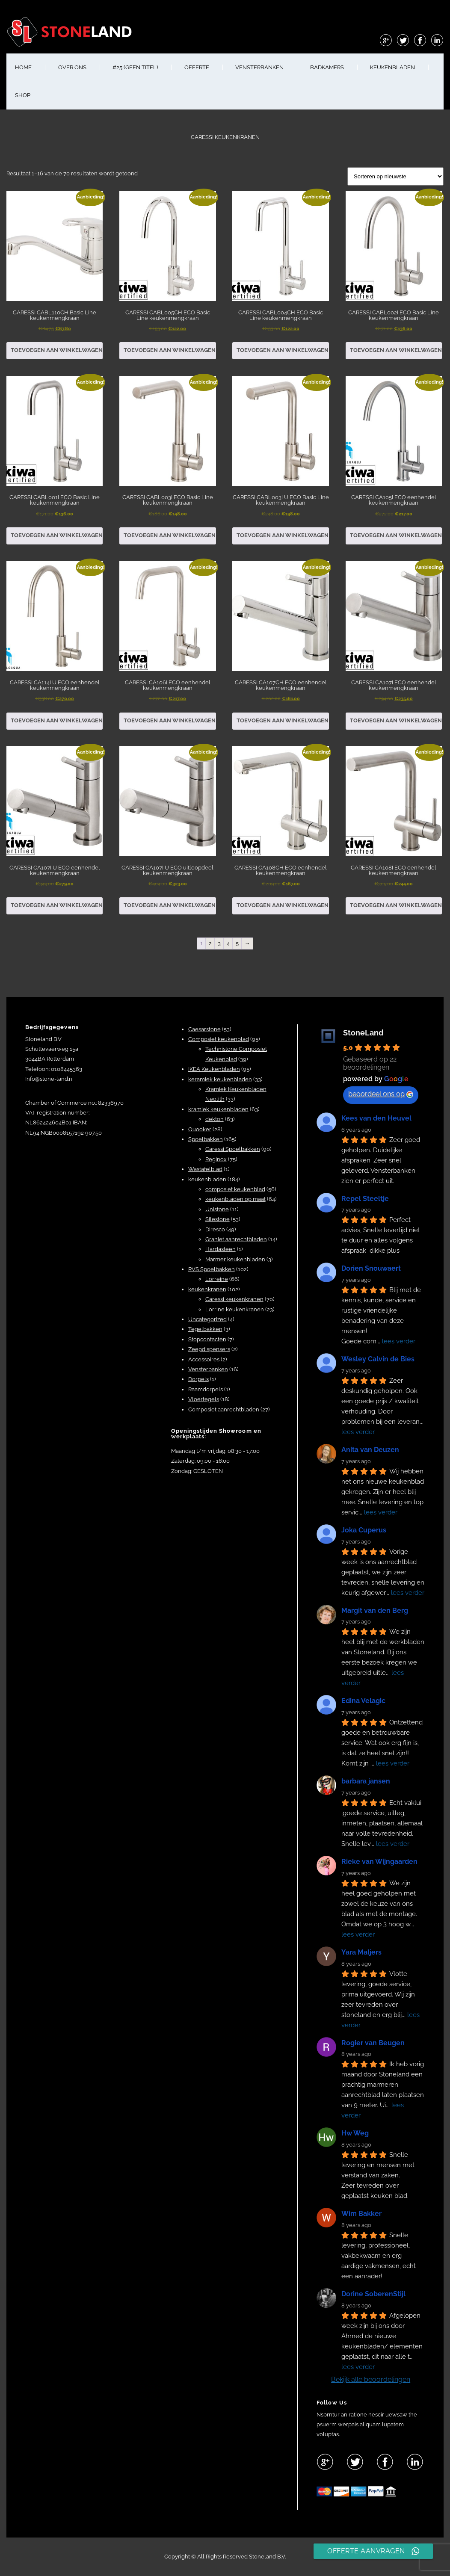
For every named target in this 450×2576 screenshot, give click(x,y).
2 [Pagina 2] (210, 943)
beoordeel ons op (380, 1094)
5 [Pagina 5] (237, 943)
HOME (23, 67)
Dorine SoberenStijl (373, 2294)
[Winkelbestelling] (395, 176)
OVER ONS (72, 67)
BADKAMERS (327, 67)
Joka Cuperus (363, 1530)
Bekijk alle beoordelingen (370, 2379)
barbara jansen (365, 1781)
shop (22, 95)
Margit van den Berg (374, 1610)
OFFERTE (196, 67)
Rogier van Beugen (373, 2043)
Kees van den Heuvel (376, 1118)
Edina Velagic (363, 1701)
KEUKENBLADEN (392, 67)
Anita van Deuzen (370, 1450)
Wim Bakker (361, 2213)
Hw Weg (355, 2133)
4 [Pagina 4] (228, 943)
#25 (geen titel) (135, 67)
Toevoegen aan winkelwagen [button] (57, 350)
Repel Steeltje (365, 1199)
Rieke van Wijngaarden (379, 1861)
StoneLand (363, 1032)
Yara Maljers (361, 1952)
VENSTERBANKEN (259, 67)
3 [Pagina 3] (219, 943)
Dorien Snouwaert (371, 1268)
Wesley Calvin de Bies (377, 1359)
